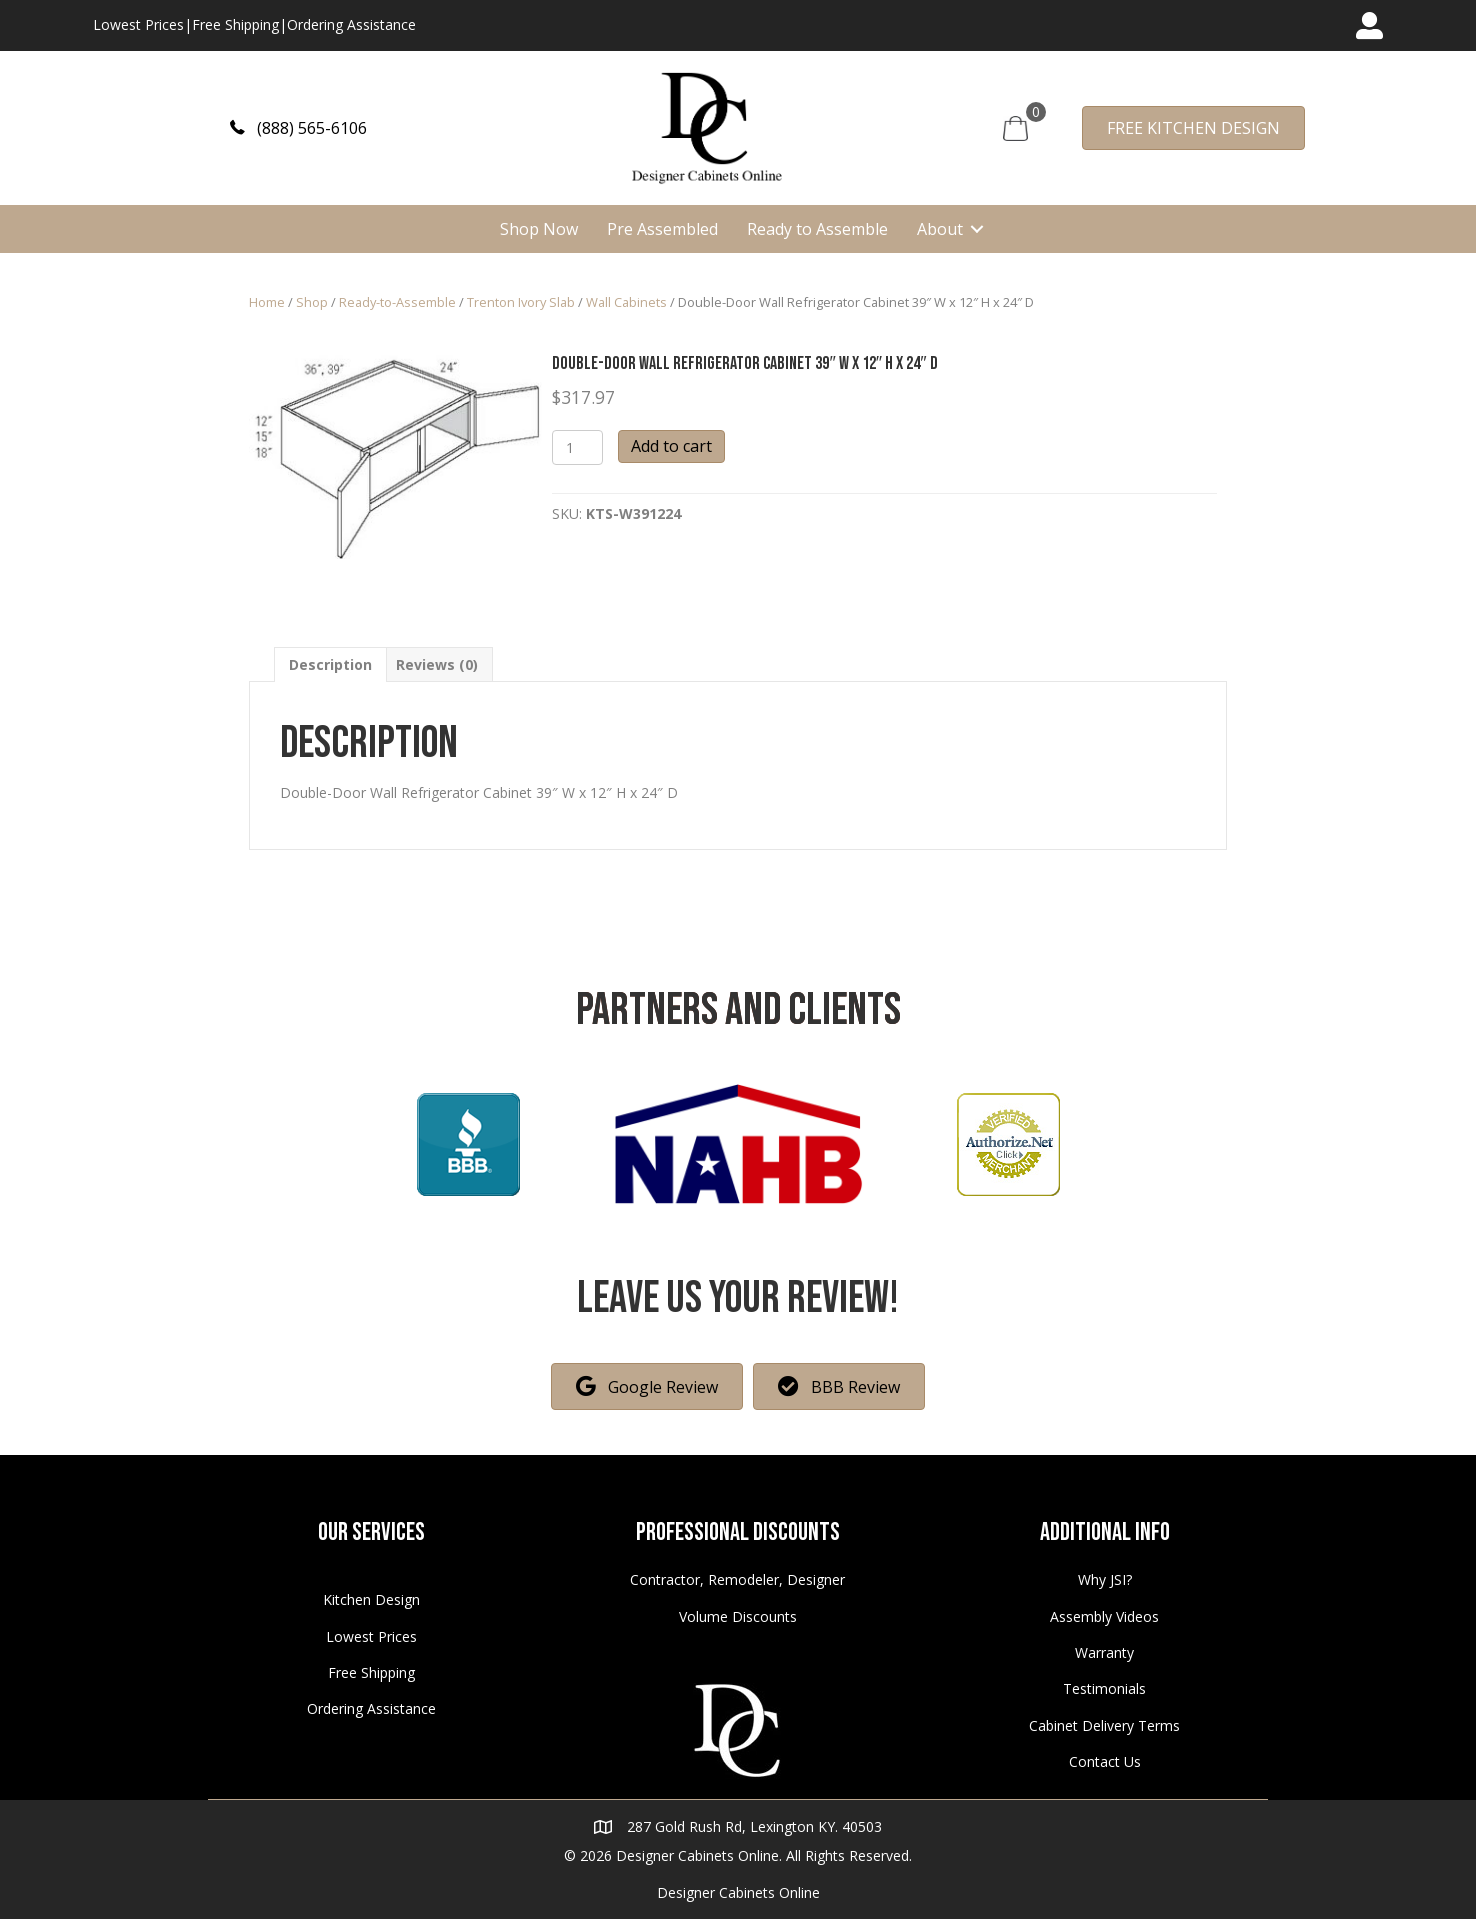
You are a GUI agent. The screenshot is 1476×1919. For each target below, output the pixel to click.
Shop (312, 302)
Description (330, 664)
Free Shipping (235, 24)
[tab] (330, 664)
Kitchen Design (371, 1599)
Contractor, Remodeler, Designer (737, 1579)
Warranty (1104, 1652)
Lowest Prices (138, 24)
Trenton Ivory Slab (521, 302)
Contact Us (1105, 1761)
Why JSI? (1105, 1579)
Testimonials (1104, 1688)
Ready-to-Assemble (397, 302)
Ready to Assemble (817, 229)
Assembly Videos (1104, 1616)
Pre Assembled (662, 229)
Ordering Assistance (351, 24)
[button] (298, 127)
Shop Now (539, 229)
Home (267, 302)
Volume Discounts (738, 1616)
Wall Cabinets (626, 302)
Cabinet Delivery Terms (1104, 1725)
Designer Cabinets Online (738, 1892)
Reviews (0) (437, 664)
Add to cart (671, 446)
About (940, 229)
